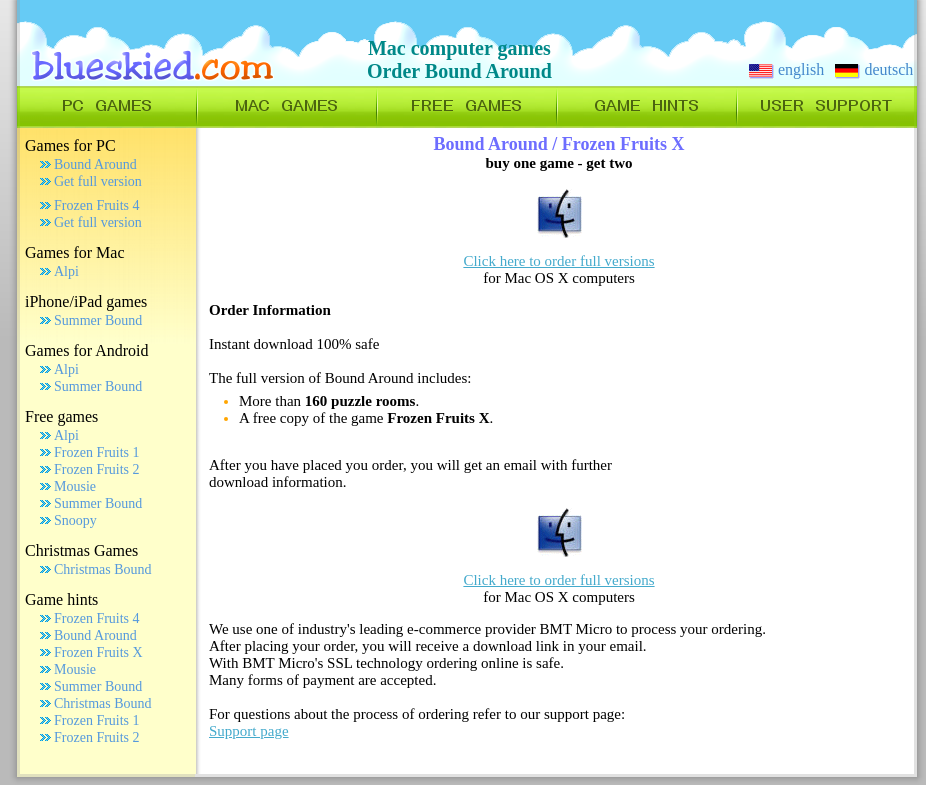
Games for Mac (75, 252)
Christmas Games (81, 550)
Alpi (66, 271)
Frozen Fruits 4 (97, 205)
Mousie (75, 486)
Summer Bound (98, 320)
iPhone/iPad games (86, 301)
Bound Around (95, 164)
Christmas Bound (103, 569)
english (786, 69)
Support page (249, 731)
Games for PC (70, 145)
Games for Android (87, 350)
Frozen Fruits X (98, 652)
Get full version (98, 181)
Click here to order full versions (558, 261)
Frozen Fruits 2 (97, 469)
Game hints (61, 599)
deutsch (874, 69)
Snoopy (75, 520)
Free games (61, 416)
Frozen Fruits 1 (97, 452)
